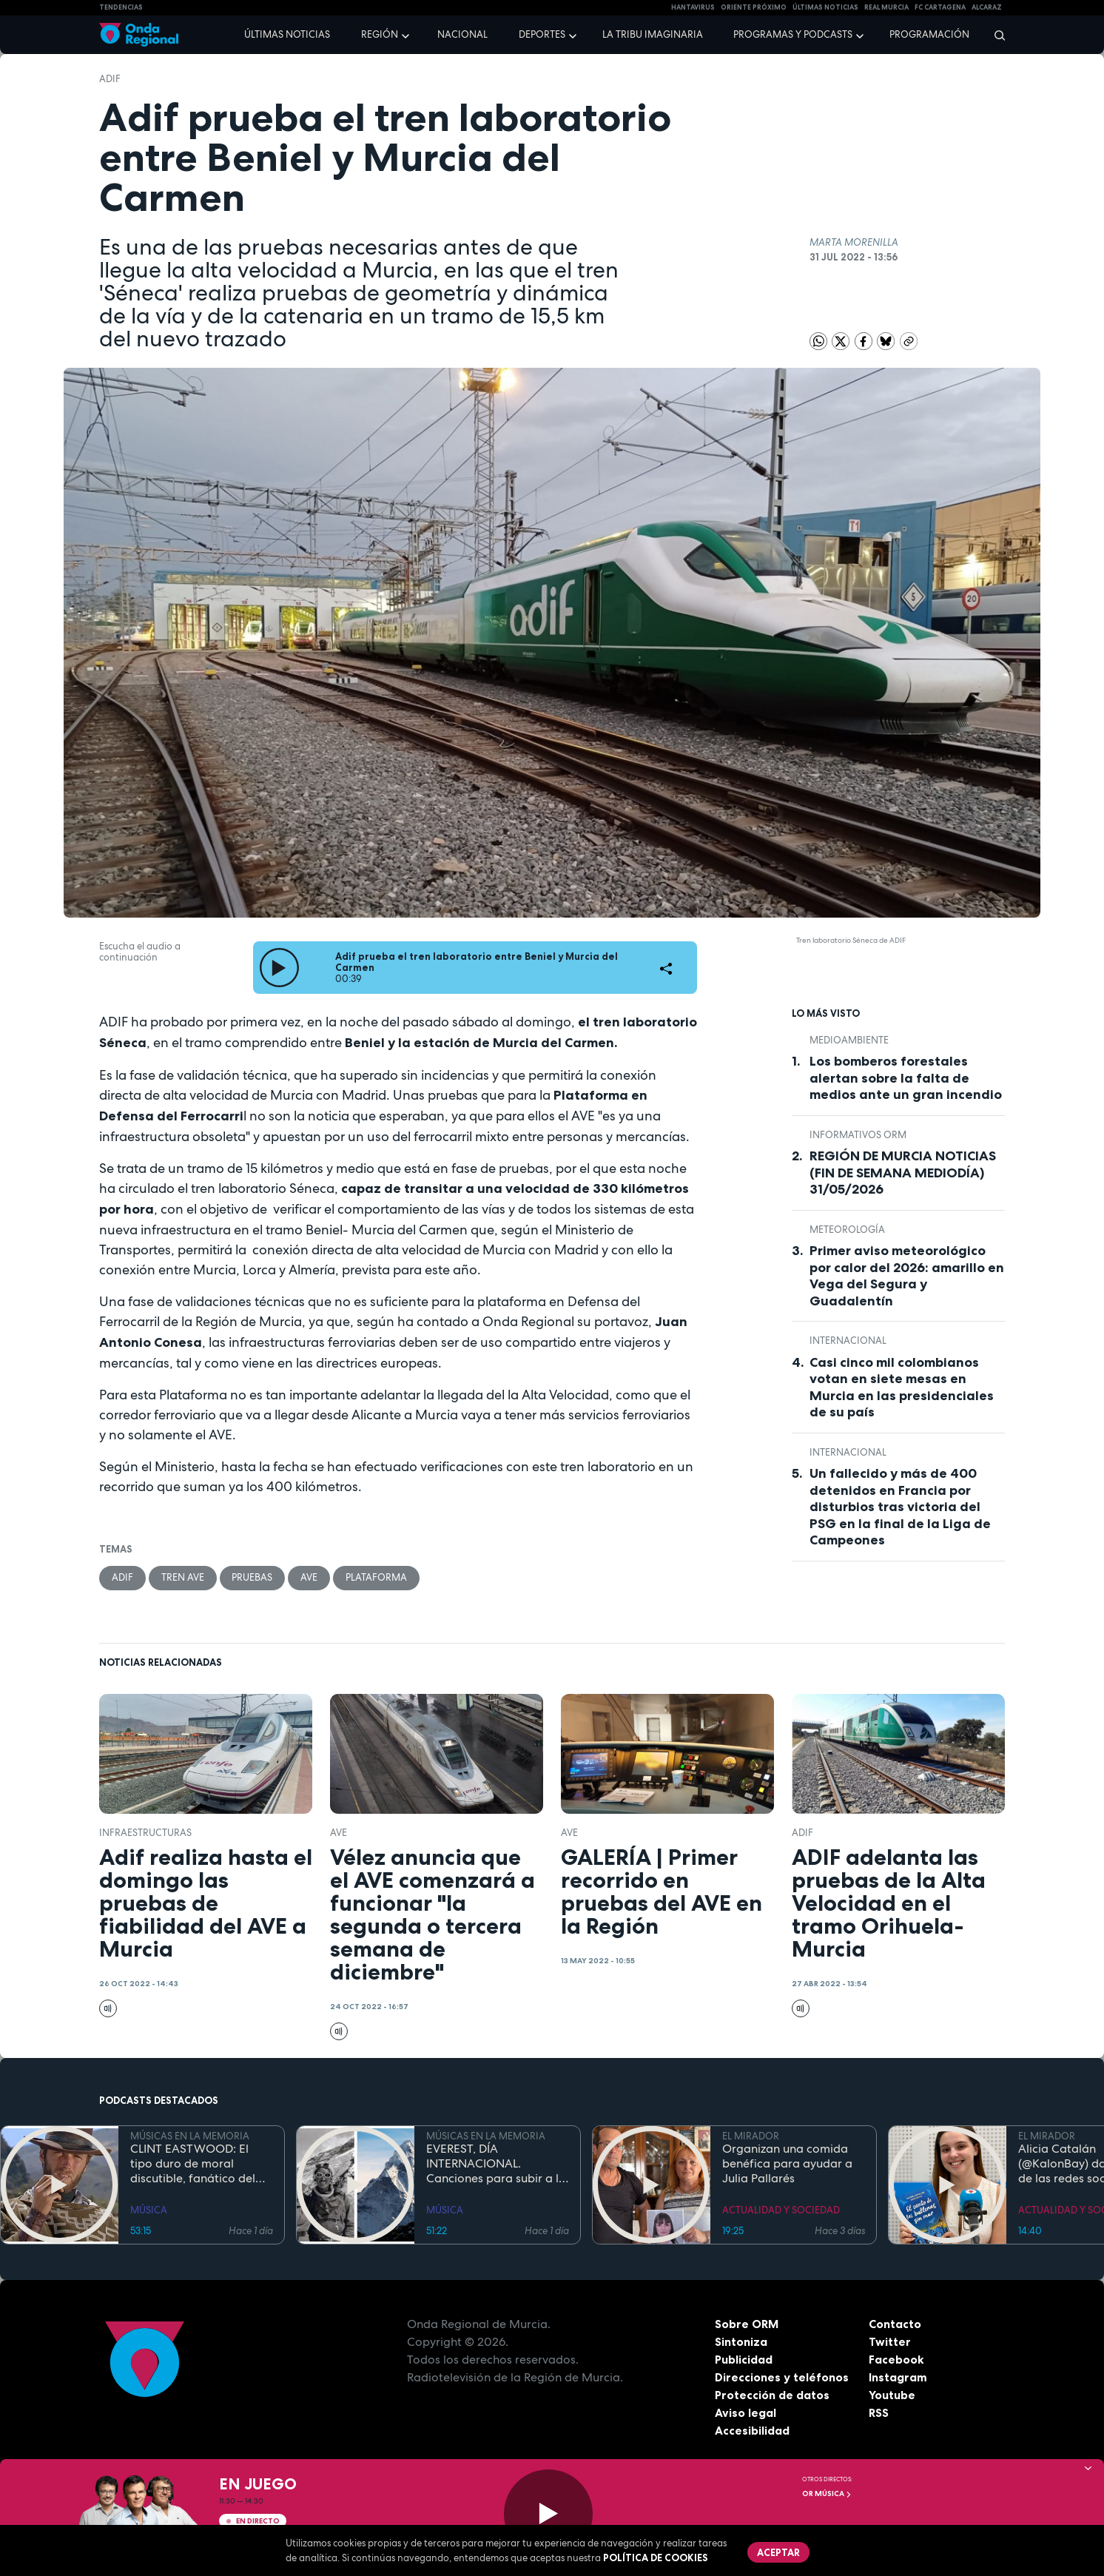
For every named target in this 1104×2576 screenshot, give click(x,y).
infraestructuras (145, 1832)
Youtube (892, 2394)
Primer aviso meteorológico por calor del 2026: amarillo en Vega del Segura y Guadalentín (907, 1275)
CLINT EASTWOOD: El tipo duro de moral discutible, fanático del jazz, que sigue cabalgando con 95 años (198, 2164)
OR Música (827, 2493)
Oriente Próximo (754, 7)
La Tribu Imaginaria (652, 34)
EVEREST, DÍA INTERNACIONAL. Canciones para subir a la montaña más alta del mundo (496, 2164)
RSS (879, 2412)
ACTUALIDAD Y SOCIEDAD (781, 2211)
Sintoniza (741, 2341)
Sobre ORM (747, 2323)
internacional (848, 1340)
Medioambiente (849, 1040)
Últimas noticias (287, 34)
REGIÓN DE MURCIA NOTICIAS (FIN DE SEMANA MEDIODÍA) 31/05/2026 (903, 1172)
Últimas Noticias (825, 7)
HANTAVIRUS (693, 7)
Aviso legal (745, 2412)
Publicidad (744, 2359)
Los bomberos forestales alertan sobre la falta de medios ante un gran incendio (906, 1078)
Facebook (896, 2359)
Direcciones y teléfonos (782, 2377)
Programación (929, 34)
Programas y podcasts (792, 34)
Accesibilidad (752, 2430)
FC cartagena (940, 7)
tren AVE (182, 1577)
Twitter (890, 2341)
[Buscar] (995, 35)
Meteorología (847, 1229)
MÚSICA (148, 2211)
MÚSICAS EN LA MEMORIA (189, 2136)
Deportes (542, 34)
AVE (309, 1577)
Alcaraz (987, 7)
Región (379, 34)
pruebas (252, 1577)
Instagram (898, 2377)
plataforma (377, 1577)
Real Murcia (886, 7)
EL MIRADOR (750, 2136)
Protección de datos (772, 2394)
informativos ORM (858, 1135)
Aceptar (778, 2552)
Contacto (895, 2323)
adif (110, 79)
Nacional (462, 34)
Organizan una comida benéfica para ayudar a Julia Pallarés (787, 2164)
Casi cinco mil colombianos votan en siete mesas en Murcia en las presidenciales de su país (902, 1387)
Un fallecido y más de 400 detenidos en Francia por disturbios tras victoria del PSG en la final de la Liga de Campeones (900, 1506)
